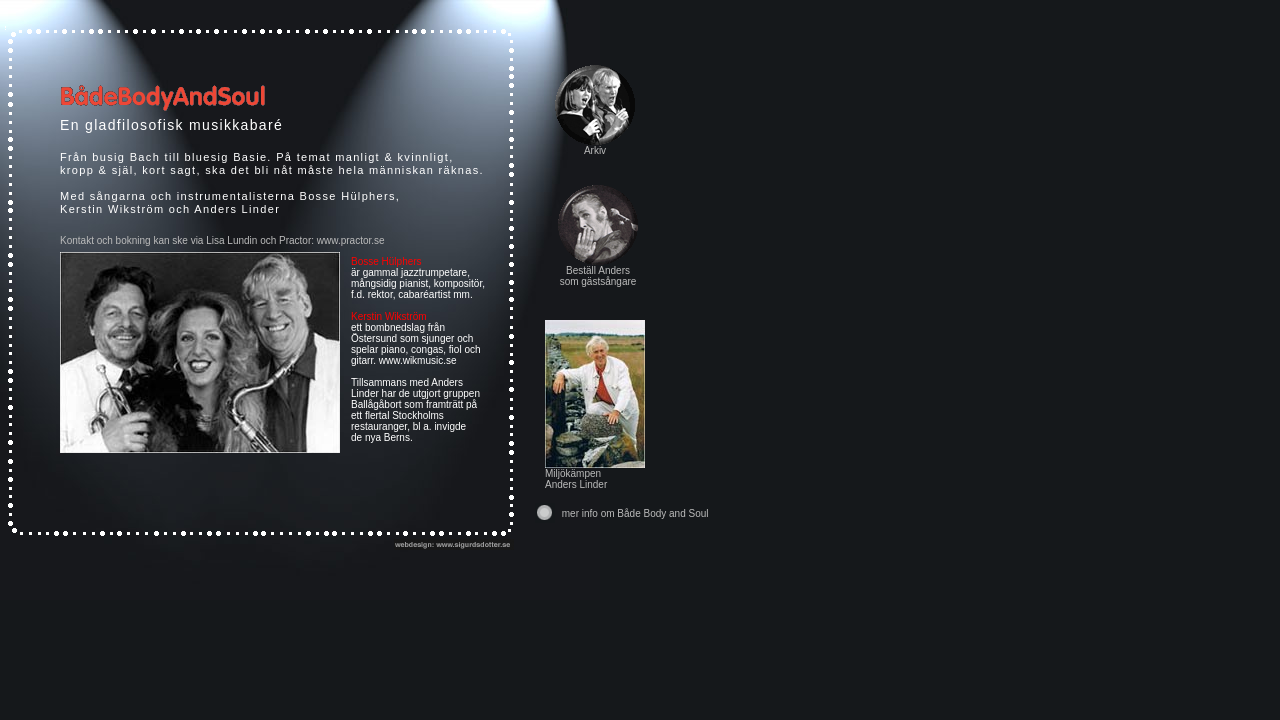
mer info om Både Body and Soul (635, 513)
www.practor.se (351, 240)
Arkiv (595, 150)
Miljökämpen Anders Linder (595, 474)
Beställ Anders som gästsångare (598, 276)
